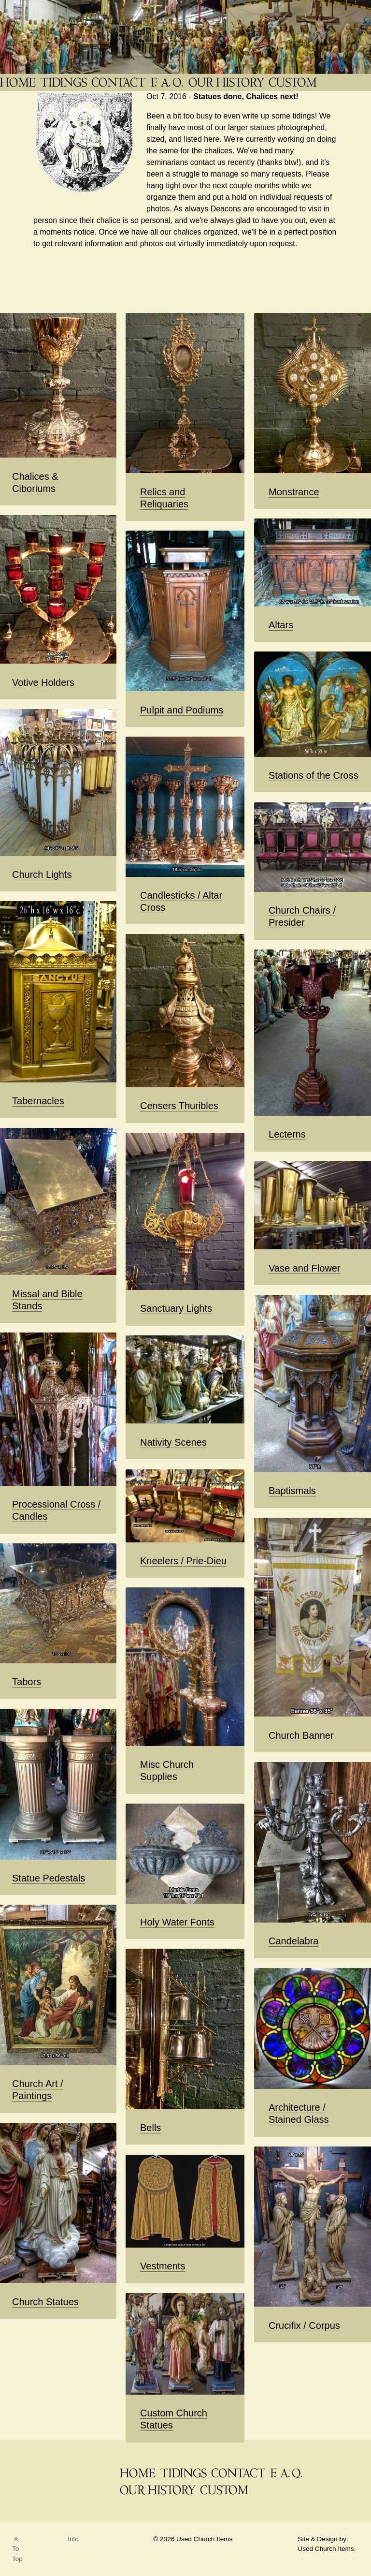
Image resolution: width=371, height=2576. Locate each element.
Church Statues (45, 2301)
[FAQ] (168, 82)
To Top (17, 2549)
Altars (281, 625)
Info (73, 2539)
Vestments (162, 2266)
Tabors (26, 1681)
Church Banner (301, 1735)
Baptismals (292, 1490)
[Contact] (119, 82)
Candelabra (293, 1941)
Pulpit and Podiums (181, 710)
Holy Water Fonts (177, 1922)
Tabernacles (38, 1101)
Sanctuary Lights (176, 1308)
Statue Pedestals (48, 1878)
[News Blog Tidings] (64, 82)
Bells (150, 2127)
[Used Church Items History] (227, 82)
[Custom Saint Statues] (294, 82)
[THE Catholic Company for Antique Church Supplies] (19, 82)
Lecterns (287, 1134)
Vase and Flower (305, 1268)
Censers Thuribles (179, 1105)
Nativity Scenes (173, 1442)
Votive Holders (43, 682)
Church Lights (41, 874)
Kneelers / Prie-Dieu (183, 1560)
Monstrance (294, 492)
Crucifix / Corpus (304, 2325)
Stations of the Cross (313, 775)
